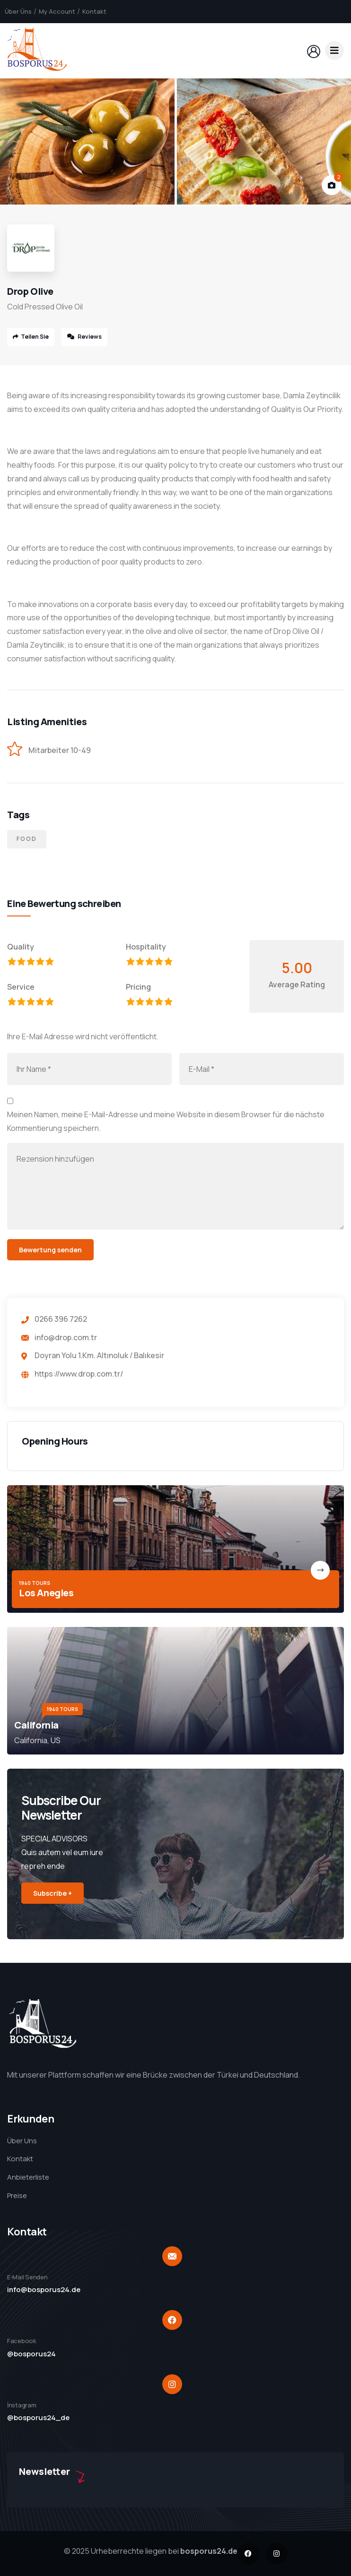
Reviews (84, 337)
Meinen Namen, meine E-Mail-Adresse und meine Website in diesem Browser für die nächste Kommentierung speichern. (166, 1121)
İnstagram (21, 2405)
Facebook (21, 2340)
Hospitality (146, 946)
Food (27, 839)
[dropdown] (334, 50)
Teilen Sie (31, 337)
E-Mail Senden (27, 2277)
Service (21, 987)
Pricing (138, 987)
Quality (20, 946)
